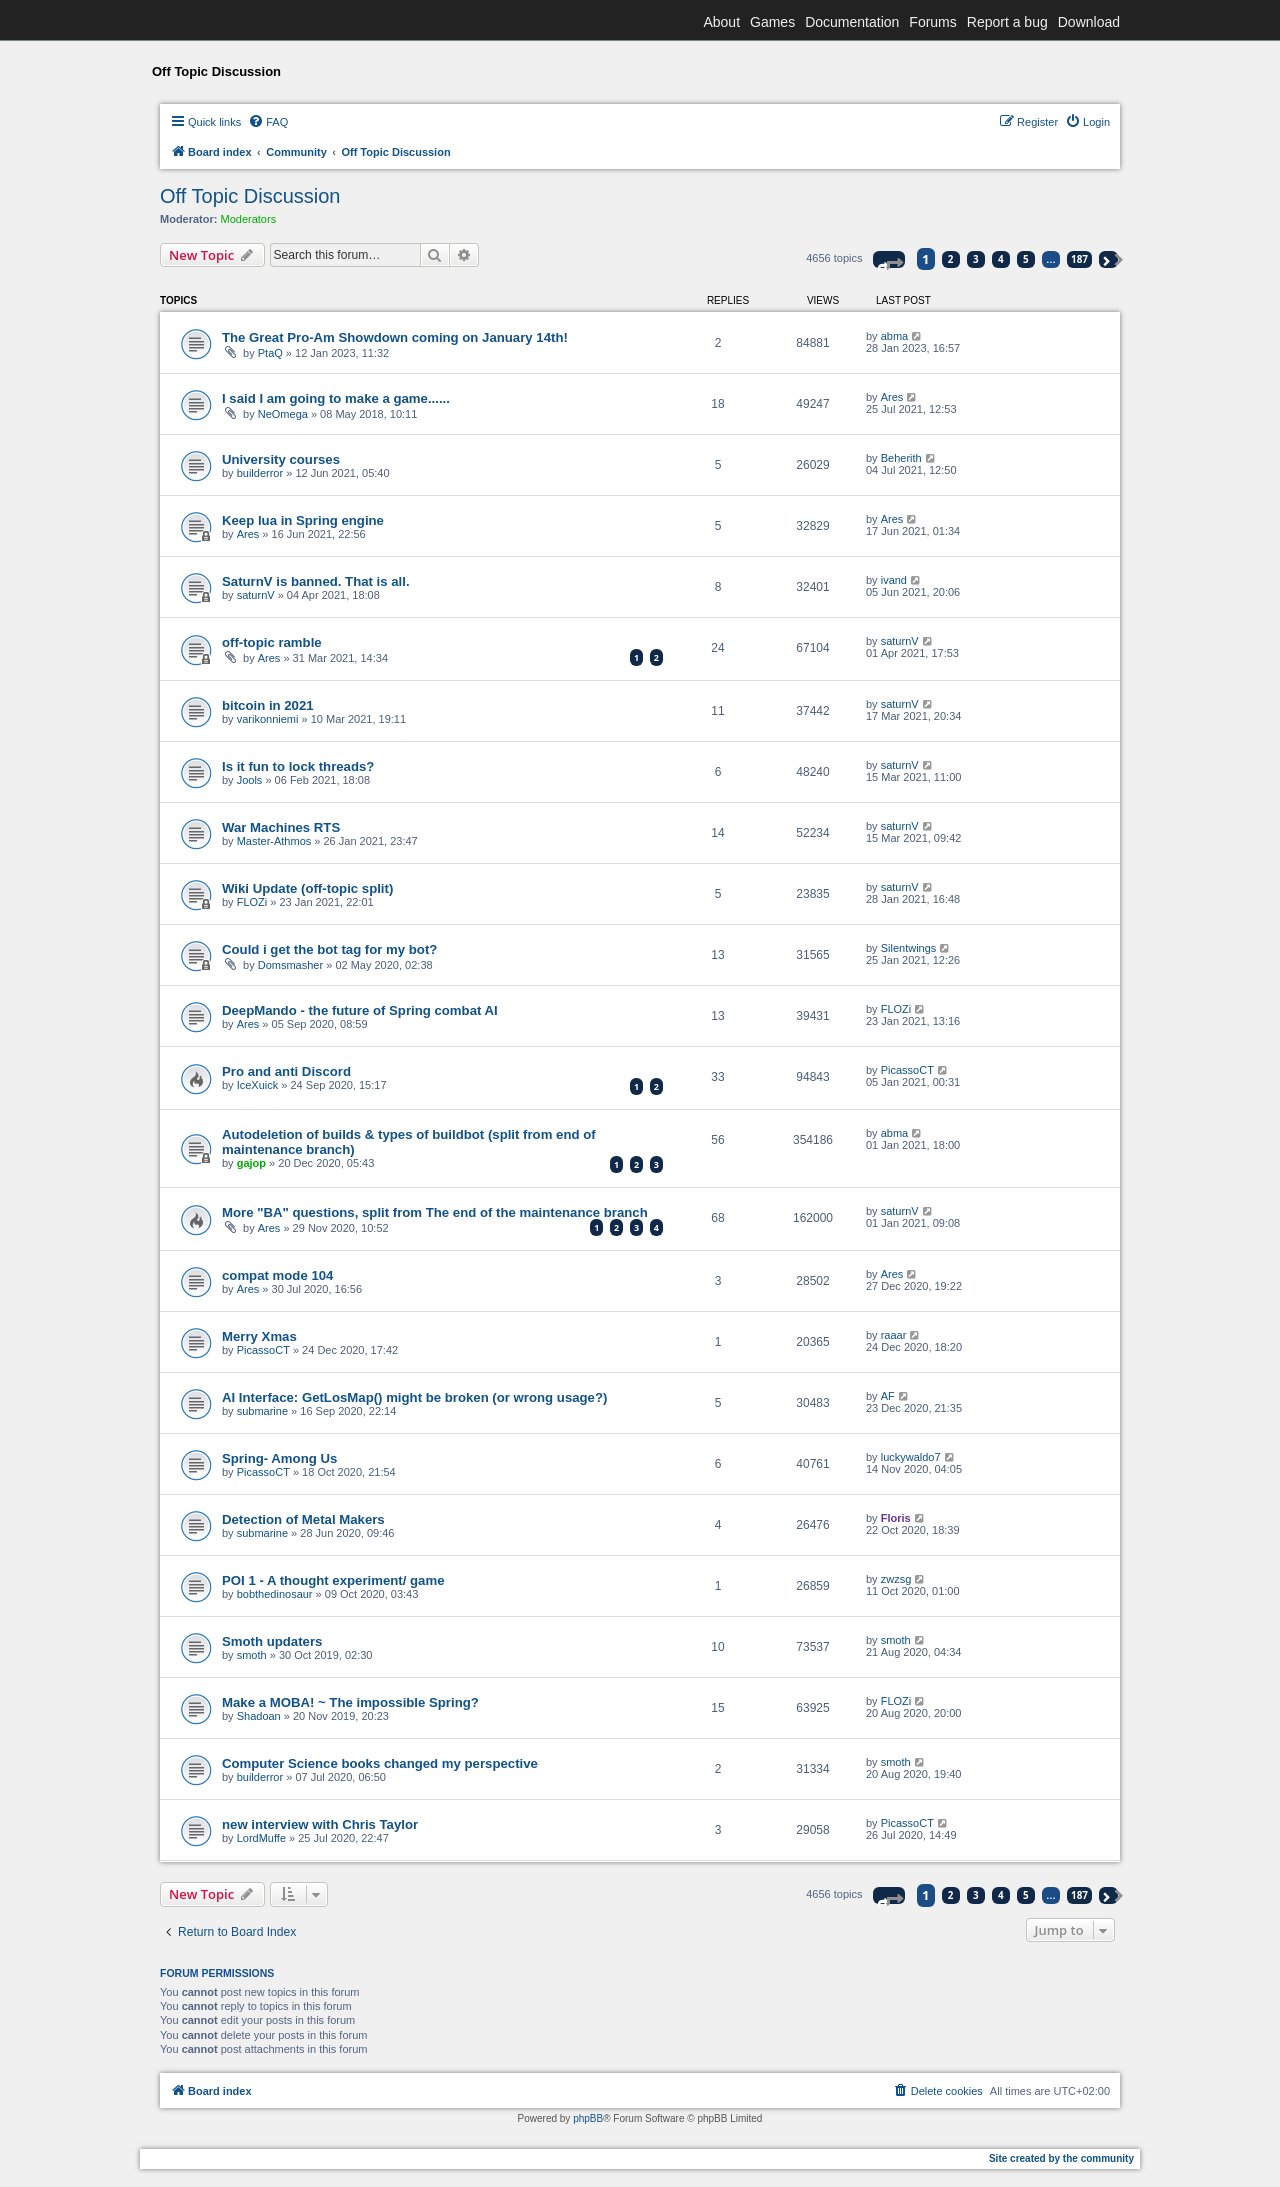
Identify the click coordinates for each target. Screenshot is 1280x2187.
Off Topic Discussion (250, 196)
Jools (250, 780)
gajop (251, 1163)
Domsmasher (290, 965)
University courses (281, 459)
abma (895, 336)
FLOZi (252, 902)
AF (888, 1396)
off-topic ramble (272, 642)
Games (772, 22)
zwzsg (896, 1579)
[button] (889, 259)
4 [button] (1001, 259)
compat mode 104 (277, 1275)
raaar (894, 1335)
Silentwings (909, 948)
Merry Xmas (259, 1336)
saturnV (256, 595)
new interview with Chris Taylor (320, 1824)
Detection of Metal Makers (303, 1519)
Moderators (249, 219)
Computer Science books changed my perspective (380, 1763)
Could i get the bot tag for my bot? (329, 949)
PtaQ (270, 353)
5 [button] (1026, 259)
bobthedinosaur (275, 1594)
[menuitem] (268, 122)
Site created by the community (1061, 2158)
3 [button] (976, 259)
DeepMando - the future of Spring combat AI (360, 1010)
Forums (932, 22)
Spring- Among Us (279, 1458)
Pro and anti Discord (286, 1071)
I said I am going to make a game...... (336, 398)
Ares (892, 397)
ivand (894, 580)
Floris (896, 1518)
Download (1089, 22)
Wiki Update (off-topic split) (307, 888)
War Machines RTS (281, 827)
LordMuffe (261, 1838)
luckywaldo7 (911, 1457)
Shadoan (259, 1716)
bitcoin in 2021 (268, 705)
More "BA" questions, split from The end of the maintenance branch (435, 1212)
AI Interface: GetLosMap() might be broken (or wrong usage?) (414, 1397)
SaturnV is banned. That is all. (316, 581)
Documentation (852, 22)
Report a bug (1007, 22)
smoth (252, 1655)
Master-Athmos (274, 841)
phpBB (588, 2118)
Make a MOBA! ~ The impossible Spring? (350, 1702)
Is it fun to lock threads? (298, 766)
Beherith (901, 458)
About (721, 22)
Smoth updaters (272, 1641)
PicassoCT (907, 1070)
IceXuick (258, 1085)
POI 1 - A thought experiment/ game (333, 1580)
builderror (260, 473)
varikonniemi (268, 719)
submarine (262, 1411)
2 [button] (951, 259)
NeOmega (283, 414)
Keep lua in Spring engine (303, 520)
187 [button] (1079, 259)
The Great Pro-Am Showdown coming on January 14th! (395, 337)
